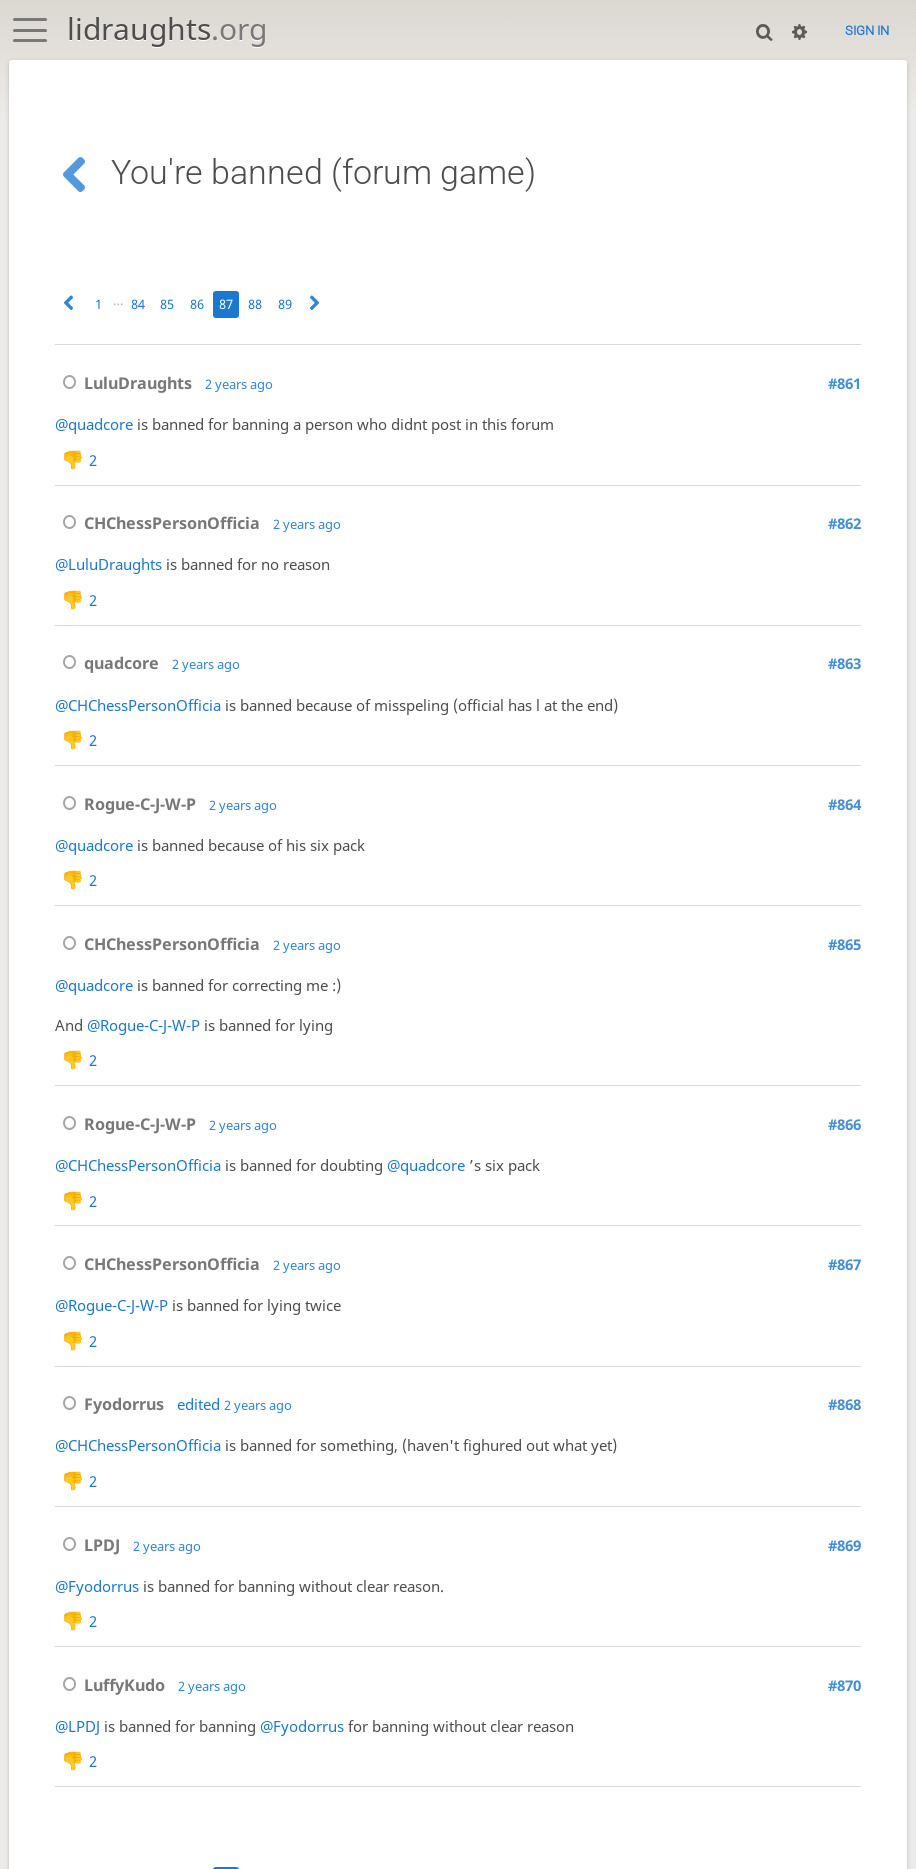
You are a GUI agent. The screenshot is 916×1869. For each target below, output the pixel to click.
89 (285, 304)
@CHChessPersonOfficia (138, 712)
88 (255, 304)
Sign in (867, 30)
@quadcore (94, 424)
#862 (844, 527)
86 (197, 304)
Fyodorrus (109, 1432)
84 (138, 304)
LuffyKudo (110, 1720)
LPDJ (87, 1576)
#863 (844, 671)
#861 (844, 383)
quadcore (107, 671)
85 (167, 304)
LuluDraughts (123, 383)
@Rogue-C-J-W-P (143, 1041)
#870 (844, 1720)
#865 (844, 960)
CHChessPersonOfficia (157, 527)
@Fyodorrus (97, 1617)
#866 (844, 1144)
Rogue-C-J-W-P (125, 816)
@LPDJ (77, 1761)
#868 (844, 1432)
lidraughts (167, 28)
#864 (844, 816)
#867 (844, 1288)
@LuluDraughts (108, 568)
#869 (844, 1576)
